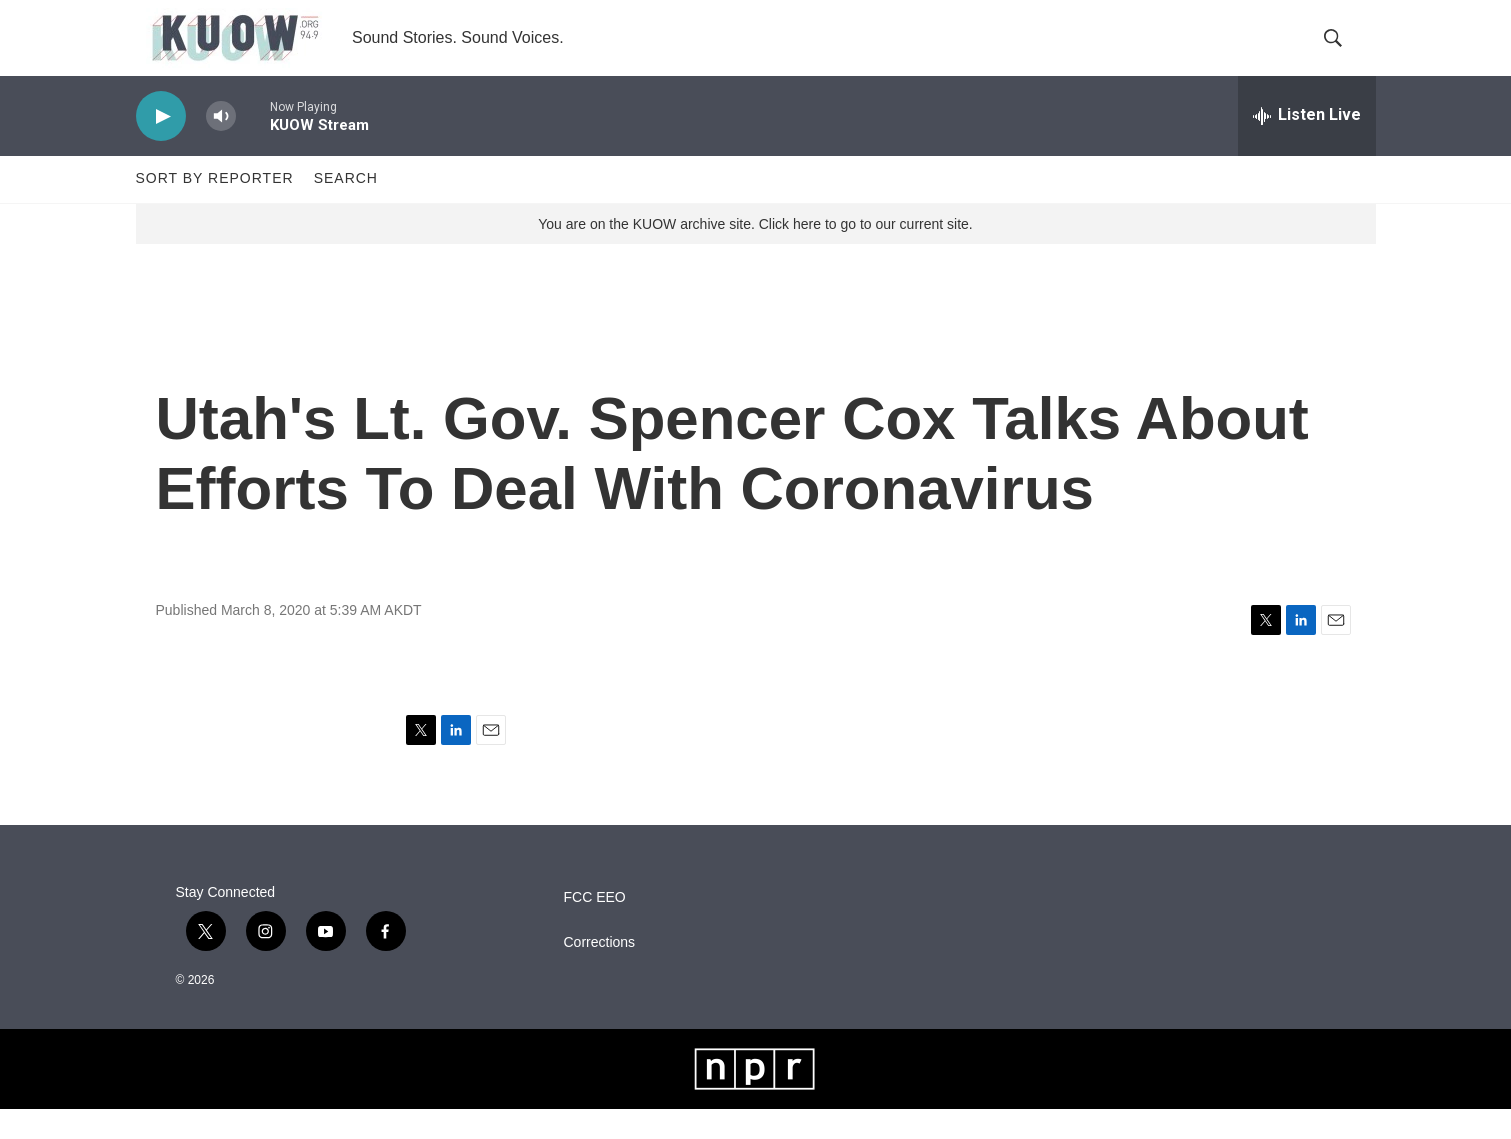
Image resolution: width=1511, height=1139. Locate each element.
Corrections (600, 972)
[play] (161, 145)
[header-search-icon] (1344, 53)
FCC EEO (595, 927)
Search (346, 208)
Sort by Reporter (215, 208)
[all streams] (1307, 145)
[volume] (221, 145)
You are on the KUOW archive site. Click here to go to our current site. (755, 253)
